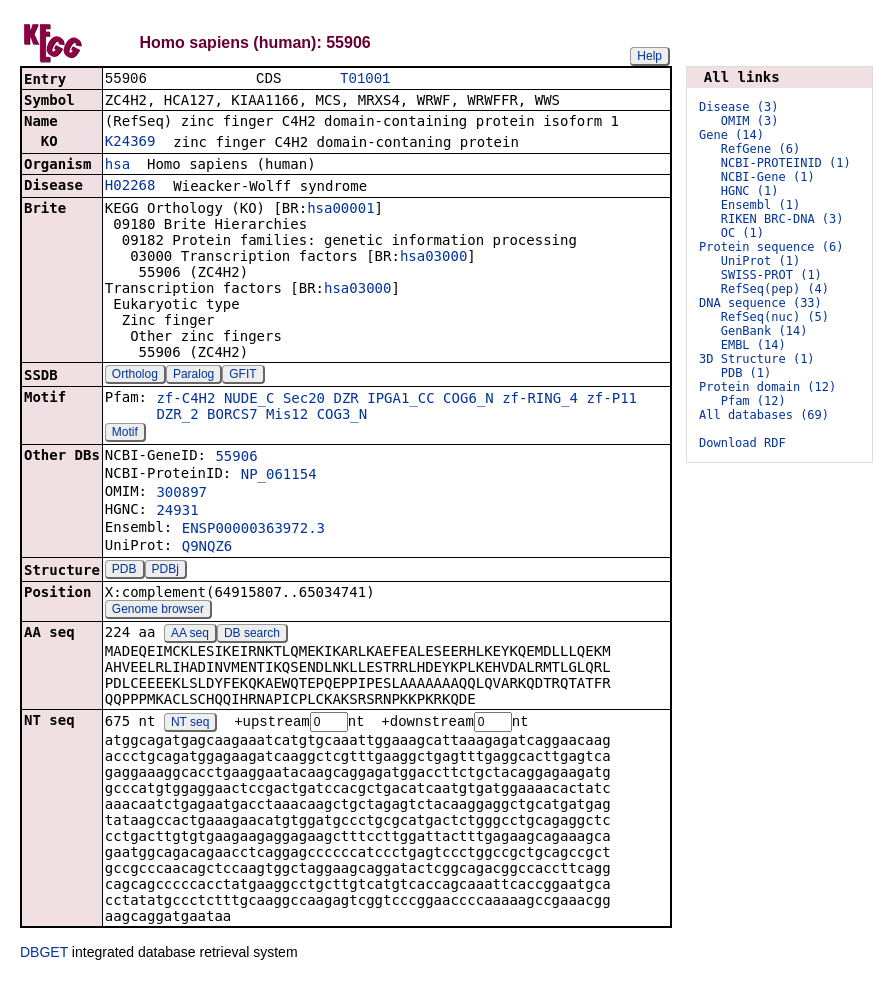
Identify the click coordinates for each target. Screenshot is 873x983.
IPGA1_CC (400, 400)
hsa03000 (433, 258)
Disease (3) (738, 107)
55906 (236, 458)
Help (649, 56)
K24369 (130, 143)
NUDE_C (249, 400)
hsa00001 (340, 210)
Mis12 (287, 416)
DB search (252, 635)
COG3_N (342, 416)
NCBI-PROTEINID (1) (786, 163)
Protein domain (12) (767, 387)
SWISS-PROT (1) (771, 275)
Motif (125, 434)
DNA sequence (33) (760, 303)
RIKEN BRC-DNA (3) (782, 219)
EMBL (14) (753, 345)
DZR (346, 400)
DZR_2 (177, 416)
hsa (117, 166)
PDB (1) (746, 373)
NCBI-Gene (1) (768, 177)
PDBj (165, 571)
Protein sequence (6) (771, 247)
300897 (181, 494)
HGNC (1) (750, 191)
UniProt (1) (760, 261)
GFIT (242, 376)
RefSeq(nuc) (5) (775, 317)
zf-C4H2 (185, 400)
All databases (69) (764, 415)
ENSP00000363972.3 (253, 530)
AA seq (190, 635)
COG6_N (468, 400)
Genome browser (158, 611)
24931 (177, 512)
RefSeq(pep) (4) (775, 289)
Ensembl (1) (760, 205)
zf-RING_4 (540, 400)
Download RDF (742, 443)
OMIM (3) (750, 121)
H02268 (130, 187)
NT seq (190, 725)
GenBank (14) (764, 331)
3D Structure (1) (757, 359)
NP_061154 (279, 476)
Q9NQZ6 (207, 548)
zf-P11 (611, 400)
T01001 (365, 79)
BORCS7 (232, 416)
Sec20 (304, 400)
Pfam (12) (753, 401)
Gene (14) (731, 135)
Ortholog (135, 376)
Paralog (193, 376)
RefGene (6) (760, 149)
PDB (124, 571)
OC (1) (742, 233)
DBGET (44, 955)
